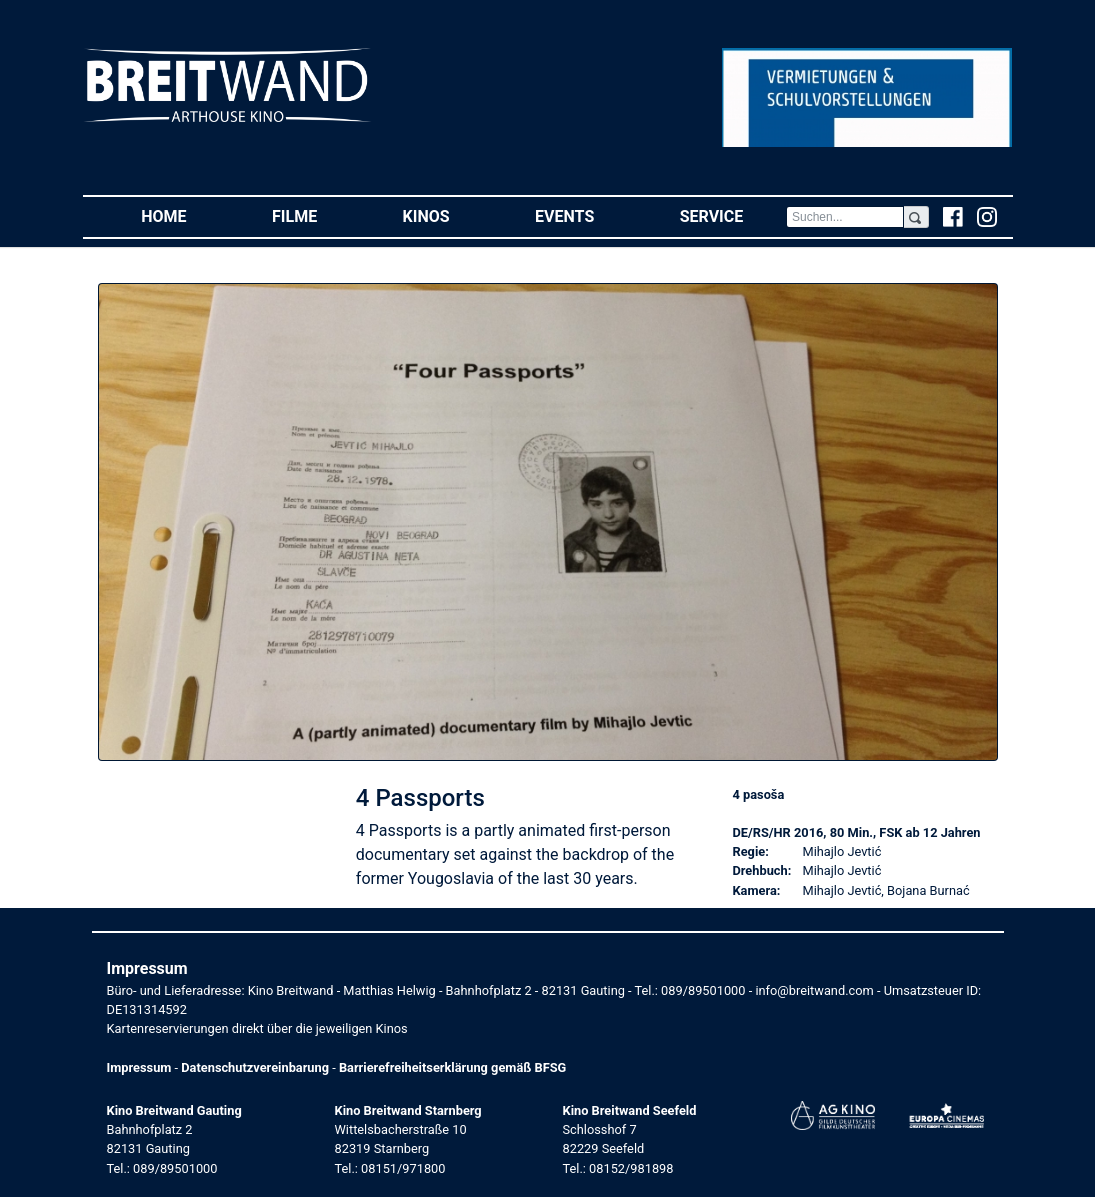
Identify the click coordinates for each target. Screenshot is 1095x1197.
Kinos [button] (448, 215)
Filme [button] (316, 215)
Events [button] (586, 215)
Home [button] (185, 215)
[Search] (845, 217)
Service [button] (733, 215)
